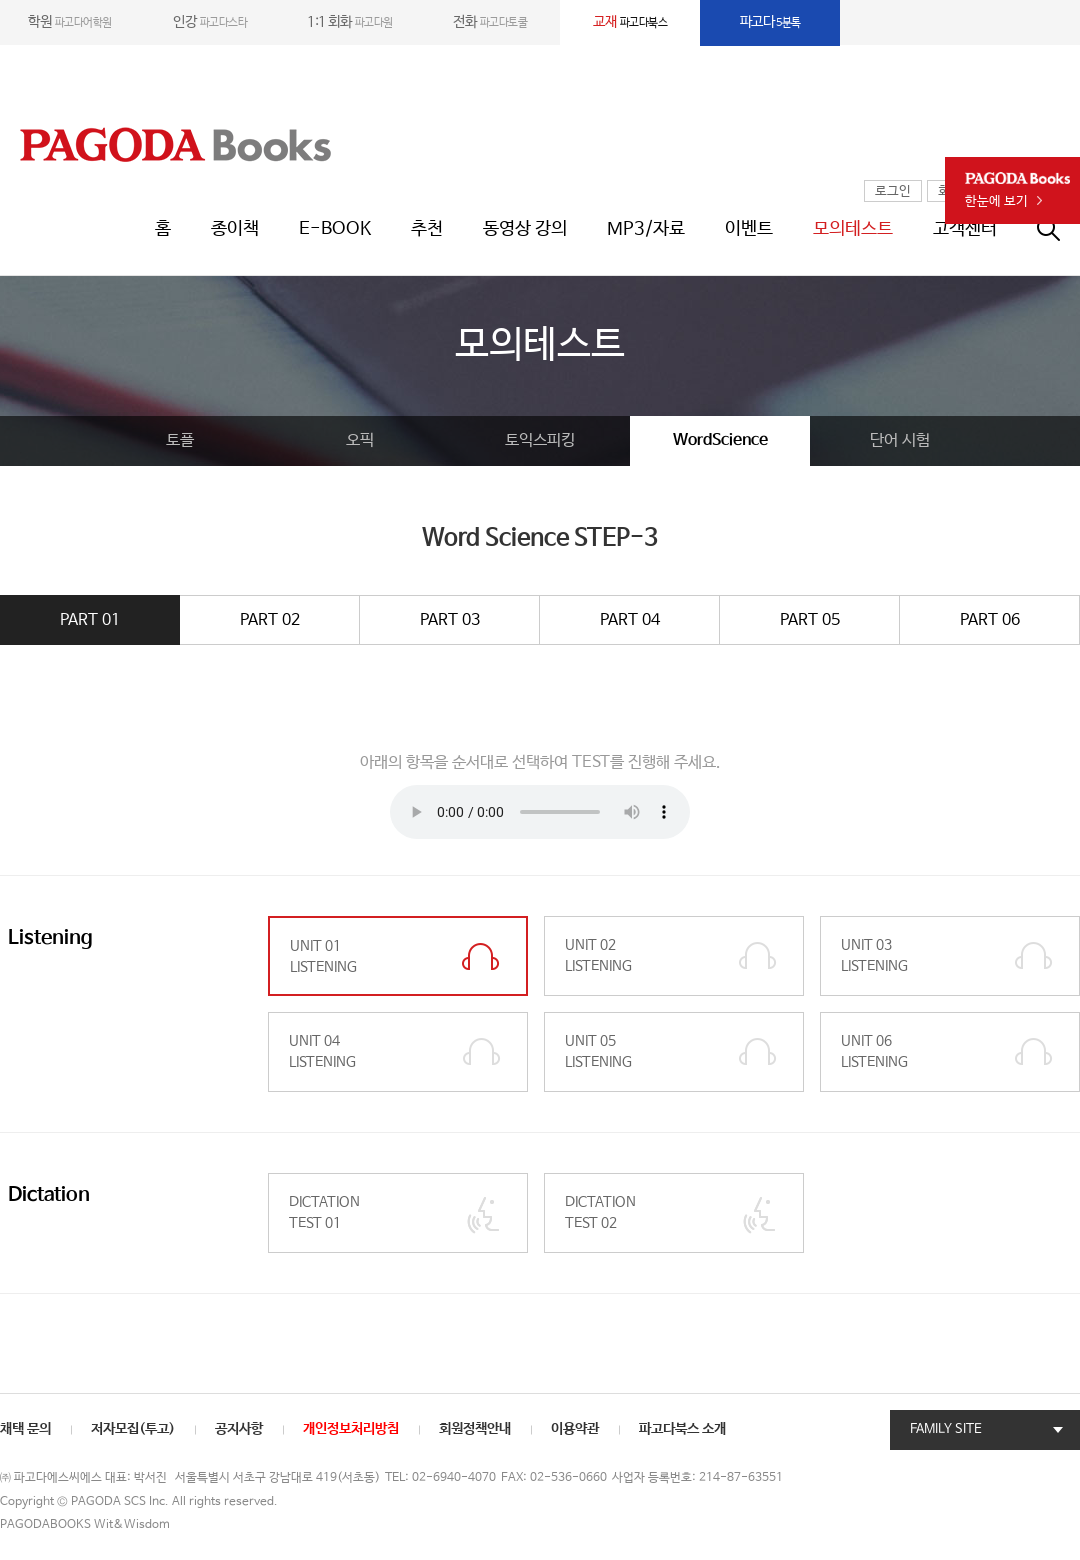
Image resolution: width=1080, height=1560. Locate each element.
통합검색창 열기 (1058, 229)
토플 (180, 440)
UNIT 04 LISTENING (322, 1051)
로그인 (893, 191)
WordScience (720, 440)
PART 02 (270, 620)
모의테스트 (853, 229)
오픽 (360, 440)
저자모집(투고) (133, 1429)
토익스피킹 (540, 440)
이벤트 (749, 229)
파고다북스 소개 (682, 1429)
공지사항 (239, 1429)
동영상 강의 (525, 229)
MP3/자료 (646, 229)
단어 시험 (900, 440)
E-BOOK (335, 229)
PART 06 (990, 620)
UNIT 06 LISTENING (874, 1051)
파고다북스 (630, 22)
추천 (427, 229)
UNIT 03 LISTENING (874, 955)
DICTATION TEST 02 (600, 1212)
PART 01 (90, 620)
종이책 (235, 229)
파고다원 (350, 22)
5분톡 (770, 22)
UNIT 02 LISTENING (598, 955)
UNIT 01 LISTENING (323, 956)
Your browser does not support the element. (540, 812)
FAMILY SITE (946, 1429)
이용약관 (575, 1429)
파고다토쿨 (490, 22)
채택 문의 (25, 1429)
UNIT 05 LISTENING (598, 1051)
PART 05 (810, 620)
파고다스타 (210, 22)
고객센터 (965, 229)
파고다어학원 (70, 22)
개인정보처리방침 (351, 1429)
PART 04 (630, 620)
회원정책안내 (475, 1429)
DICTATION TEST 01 (324, 1212)
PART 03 (450, 620)
